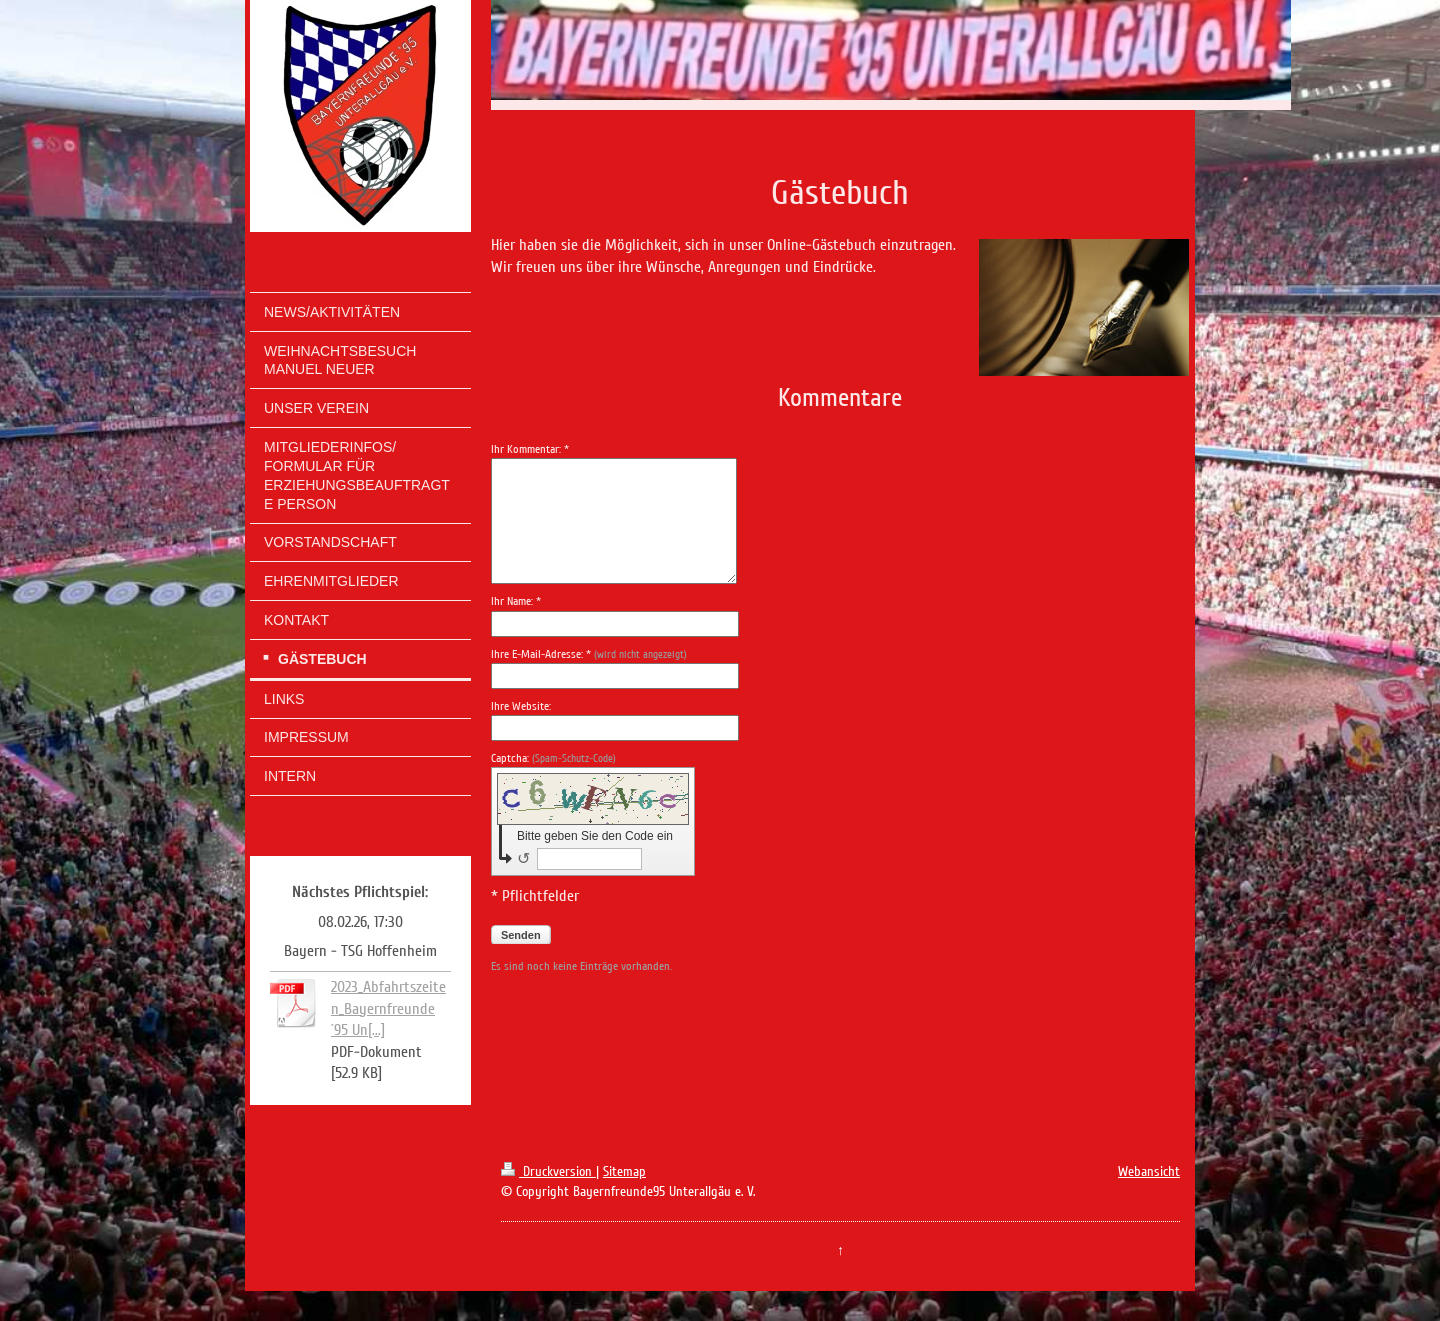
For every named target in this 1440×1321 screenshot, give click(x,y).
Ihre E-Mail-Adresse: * (589, 654)
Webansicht (1149, 1171)
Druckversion (548, 1171)
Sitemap (624, 1171)
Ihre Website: (521, 706)
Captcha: (553, 758)
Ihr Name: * (516, 601)
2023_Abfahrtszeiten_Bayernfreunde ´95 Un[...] (388, 1008)
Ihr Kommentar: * (530, 449)
